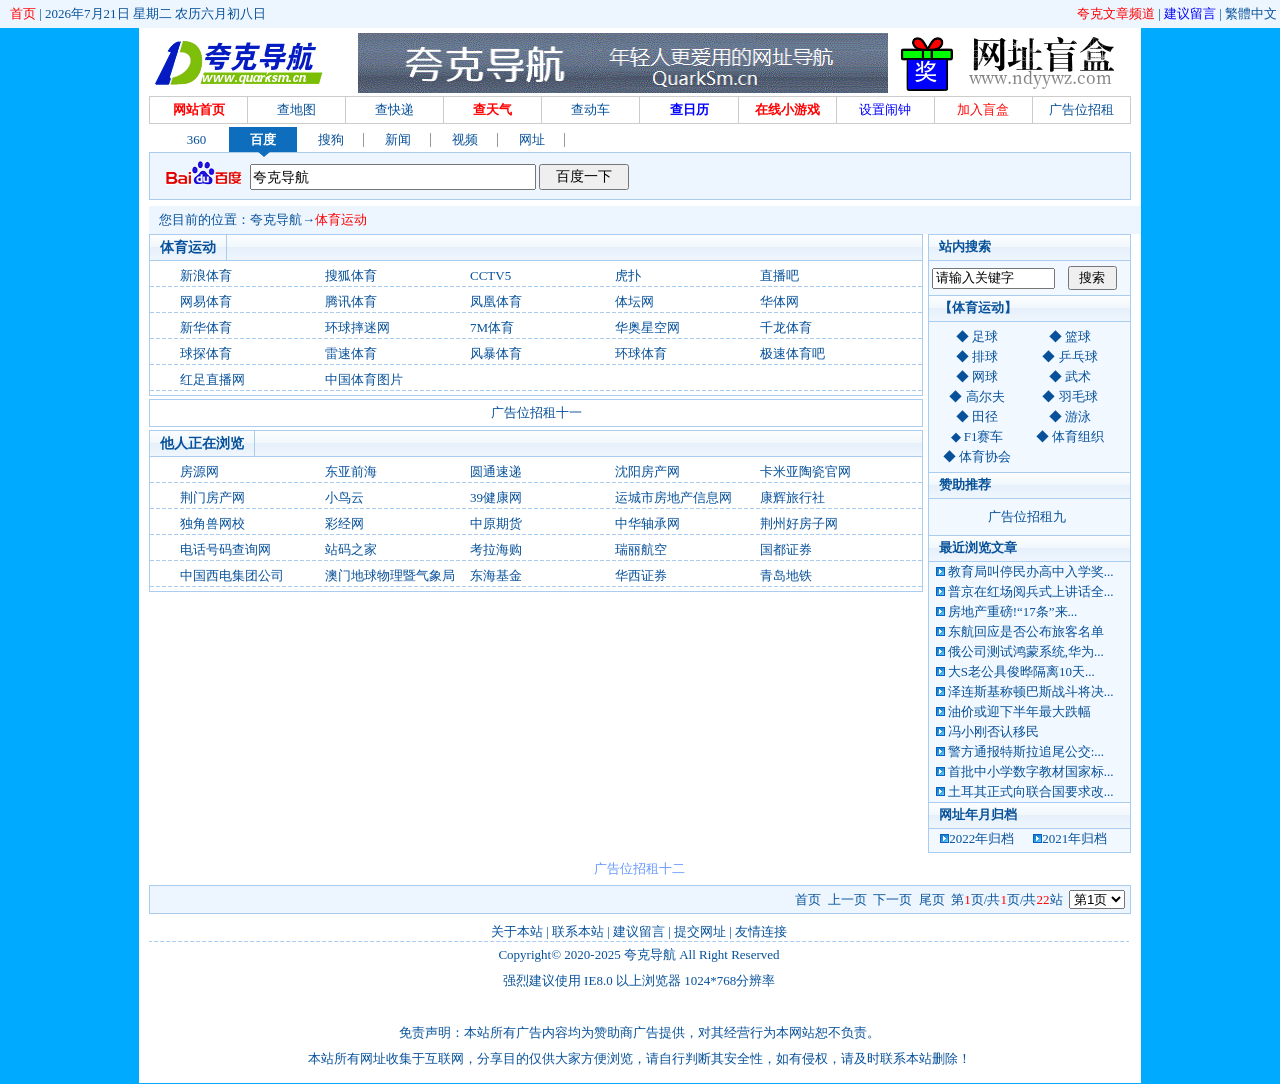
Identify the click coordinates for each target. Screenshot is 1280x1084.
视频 (465, 139)
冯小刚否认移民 (993, 731)
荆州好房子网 (799, 523)
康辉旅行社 (792, 497)
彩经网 (344, 523)
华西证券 (641, 575)
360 (197, 139)
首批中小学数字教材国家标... (1031, 771)
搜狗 (331, 139)
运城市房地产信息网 (673, 497)
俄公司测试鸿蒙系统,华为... (1026, 651)
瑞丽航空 (641, 549)
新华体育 (206, 327)
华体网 (779, 301)
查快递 (394, 109)
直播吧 (779, 275)
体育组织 (1078, 436)
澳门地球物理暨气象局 (390, 575)
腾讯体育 (351, 301)
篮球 (1078, 336)
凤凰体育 (496, 301)
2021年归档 (1074, 838)
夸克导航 (276, 219)
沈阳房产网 (647, 471)
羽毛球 (1078, 396)
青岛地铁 (786, 575)
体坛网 (634, 301)
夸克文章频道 (1116, 13)
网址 (532, 139)
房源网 (199, 471)
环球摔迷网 (357, 327)
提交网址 (700, 931)
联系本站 (578, 931)
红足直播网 (212, 379)
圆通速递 (496, 471)
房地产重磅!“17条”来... (1013, 611)
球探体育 (206, 353)
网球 (985, 376)
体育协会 (985, 456)
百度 (263, 139)
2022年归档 (981, 838)
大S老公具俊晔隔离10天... (1021, 671)
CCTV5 (490, 275)
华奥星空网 (647, 327)
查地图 (296, 109)
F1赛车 (984, 436)
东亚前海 (351, 471)
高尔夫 (985, 396)
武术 (1078, 376)
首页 (23, 13)
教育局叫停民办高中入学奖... (1031, 571)
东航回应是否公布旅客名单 (1026, 631)
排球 (985, 356)
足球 (985, 336)
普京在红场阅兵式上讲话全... (1031, 591)
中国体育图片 (364, 379)
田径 (985, 416)
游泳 (1078, 416)
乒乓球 (1078, 356)
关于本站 (517, 931)
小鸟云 (344, 497)
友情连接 (761, 931)
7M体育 (492, 327)
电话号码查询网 (225, 549)
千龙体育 (786, 327)
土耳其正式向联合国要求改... (1031, 791)
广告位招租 (1081, 109)
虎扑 (628, 275)
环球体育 (641, 353)
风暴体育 (496, 353)
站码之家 (351, 549)
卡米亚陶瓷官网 (805, 471)
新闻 (398, 139)
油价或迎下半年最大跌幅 (1019, 711)
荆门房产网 (212, 497)
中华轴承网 (647, 523)
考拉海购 (496, 549)
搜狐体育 (351, 275)
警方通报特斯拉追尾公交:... (1026, 751)
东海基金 (496, 575)
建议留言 (1190, 13)
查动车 (590, 109)
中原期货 (496, 523)
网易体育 (206, 301)
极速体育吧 (792, 353)
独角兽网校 (212, 523)
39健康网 (496, 497)
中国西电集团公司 (232, 575)
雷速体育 (351, 353)
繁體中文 (1251, 13)
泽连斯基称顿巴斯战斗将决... (1031, 691)
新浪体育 (206, 275)
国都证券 (786, 549)
